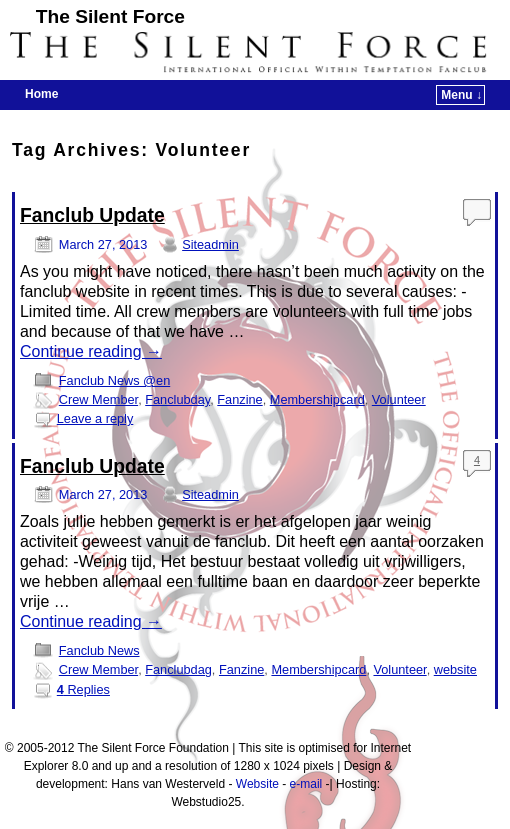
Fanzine (239, 399)
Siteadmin (210, 244)
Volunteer (399, 399)
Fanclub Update (92, 215)
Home (41, 94)
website (455, 669)
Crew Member (98, 399)
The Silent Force (110, 16)
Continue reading (91, 351)
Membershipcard (317, 399)
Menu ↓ (461, 95)
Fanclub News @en (114, 380)
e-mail (306, 784)
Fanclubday (177, 399)
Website (257, 784)
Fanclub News (99, 650)
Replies (83, 689)
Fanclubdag (178, 669)
